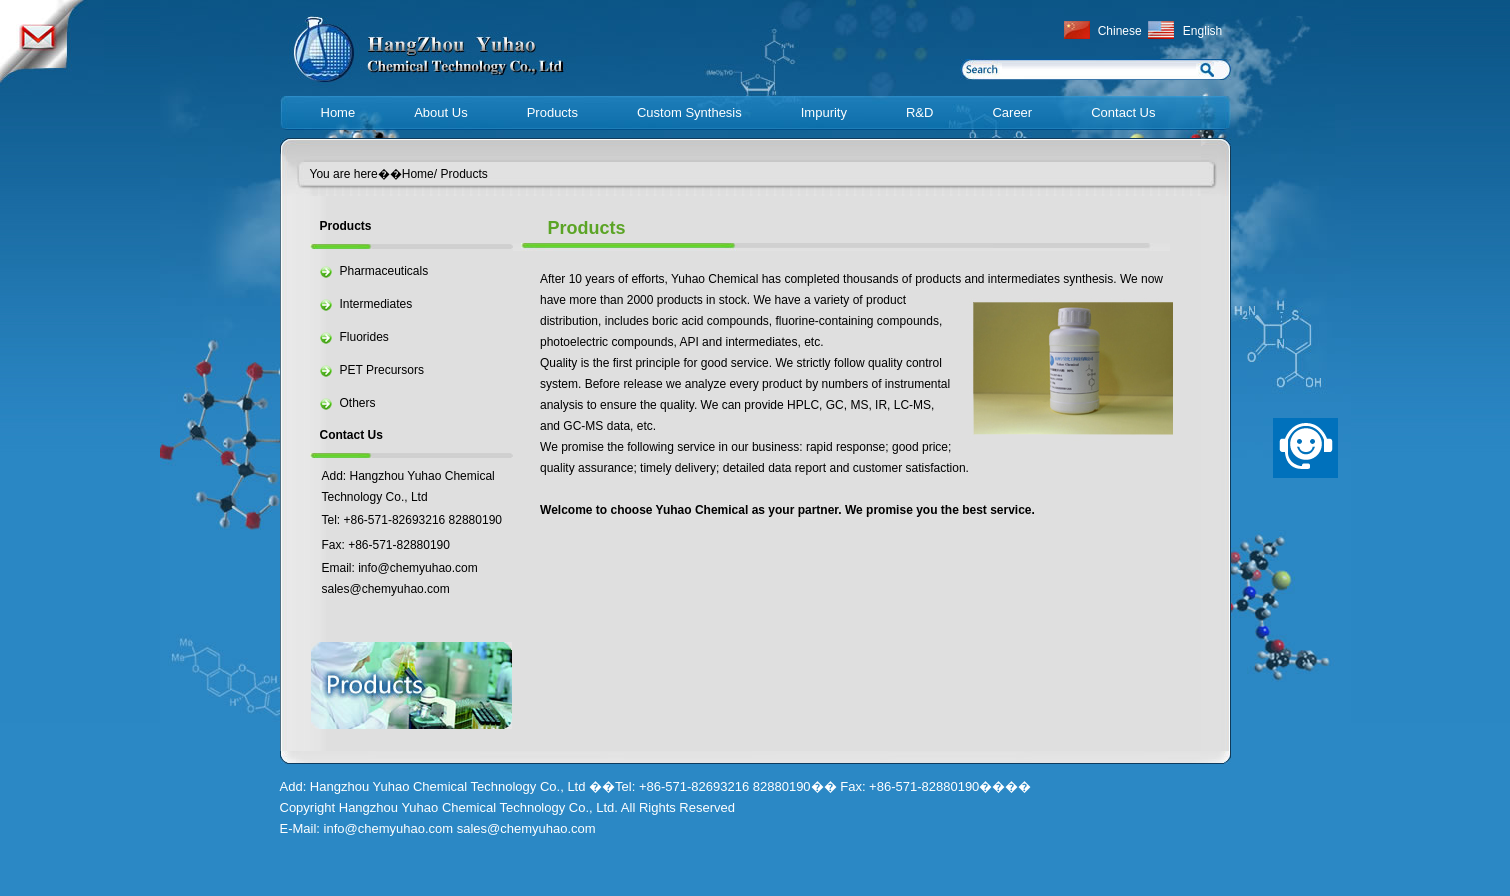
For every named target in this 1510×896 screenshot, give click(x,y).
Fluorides (364, 337)
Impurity (824, 112)
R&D (919, 112)
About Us (440, 112)
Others (358, 403)
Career (1012, 112)
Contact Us (1123, 112)
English (1202, 31)
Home (338, 112)
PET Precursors (382, 370)
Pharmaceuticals (384, 271)
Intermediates (376, 304)
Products (552, 112)
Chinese (1120, 31)
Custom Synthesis (689, 112)
